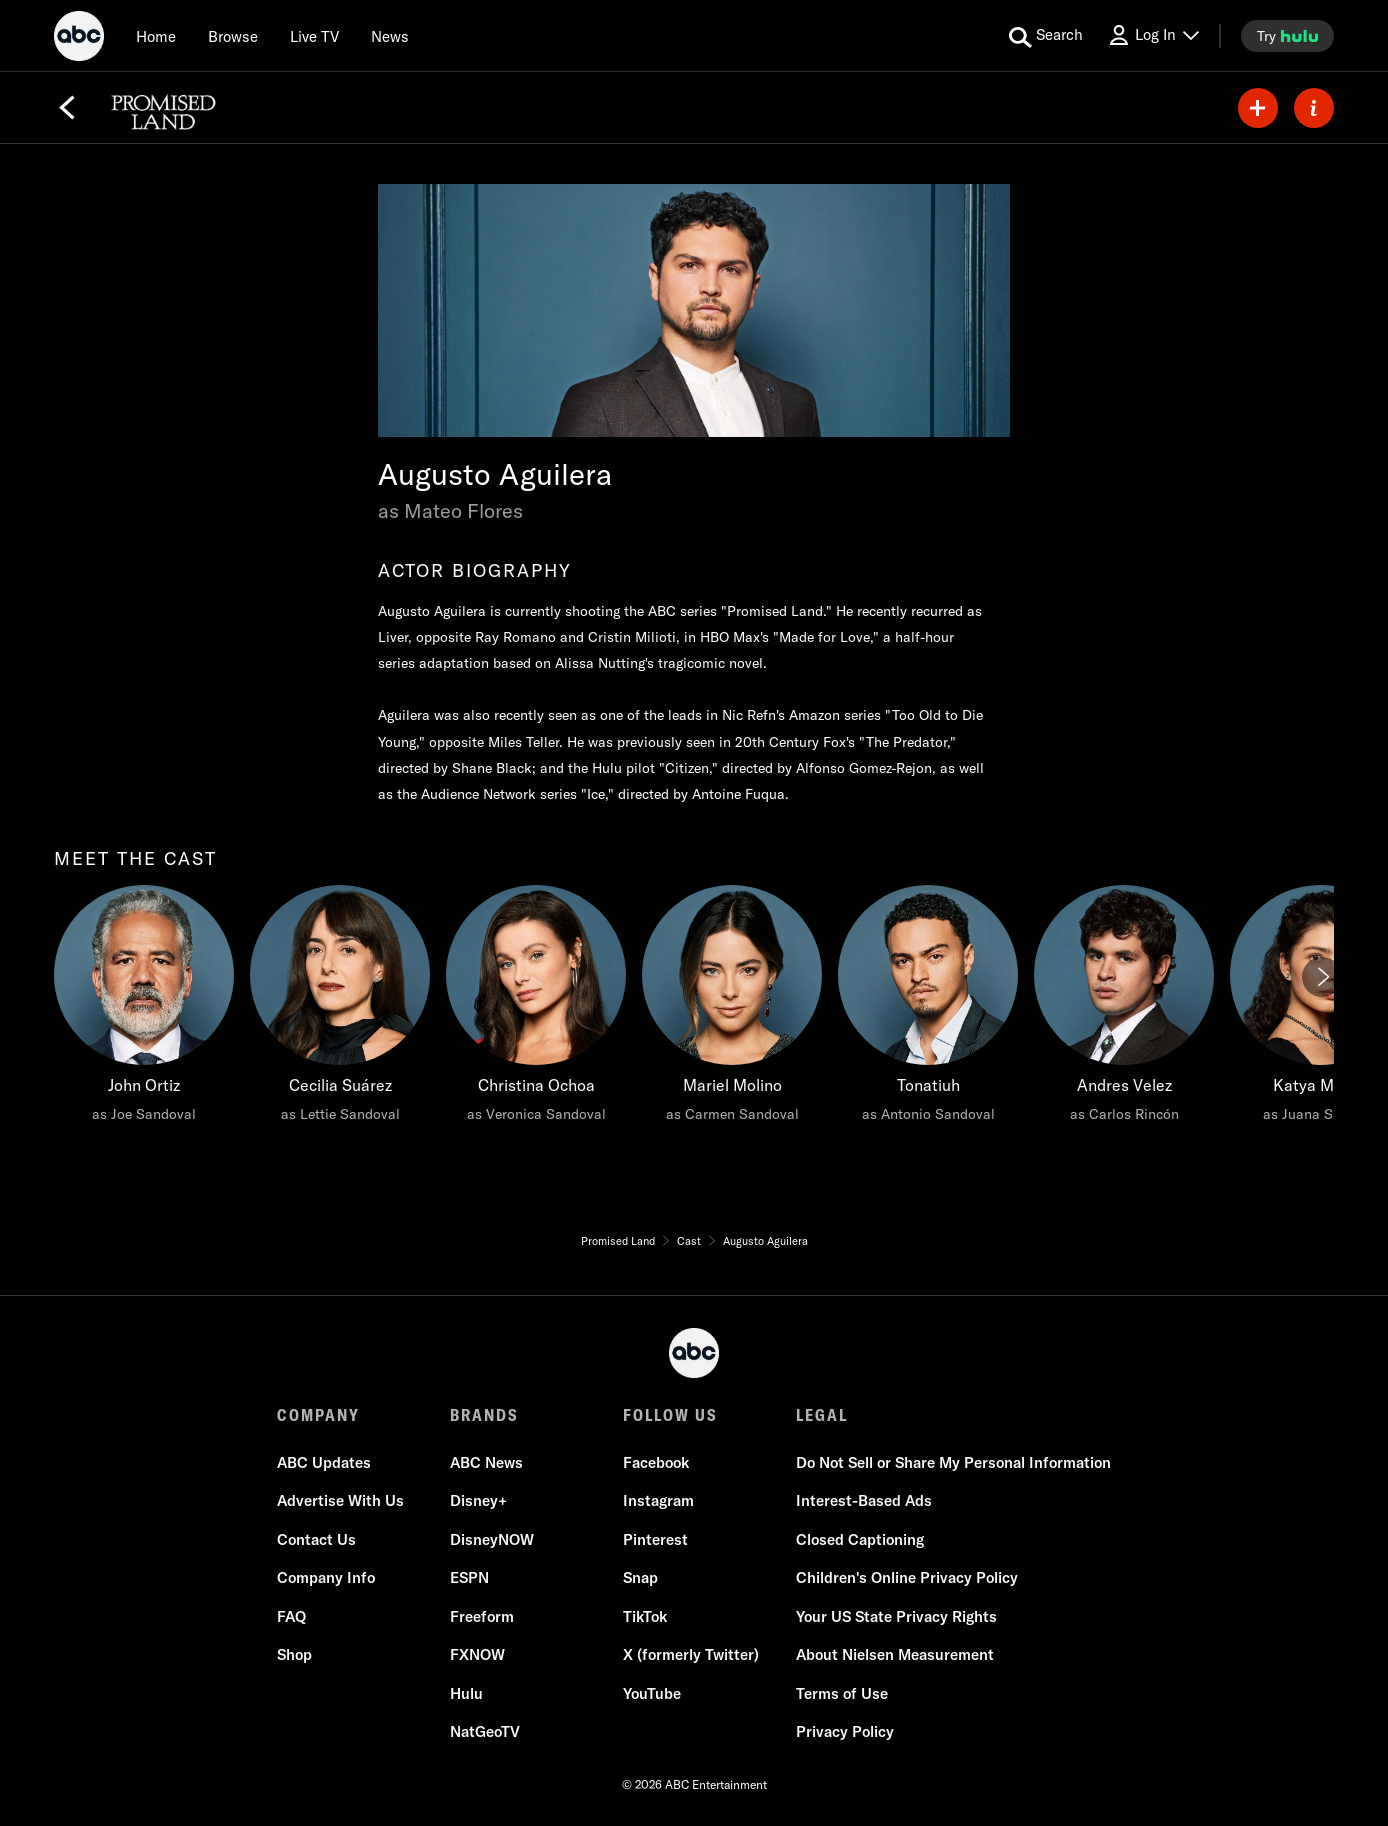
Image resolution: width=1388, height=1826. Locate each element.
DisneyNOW (492, 1539)
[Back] (67, 108)
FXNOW (477, 1654)
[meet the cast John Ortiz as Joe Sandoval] (144, 1009)
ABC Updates (324, 1462)
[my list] (1258, 108)
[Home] (156, 36)
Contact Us (316, 1539)
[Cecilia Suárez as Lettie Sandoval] (340, 1009)
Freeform (482, 1616)
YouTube (652, 1693)
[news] (390, 36)
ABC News (486, 1462)
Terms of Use (842, 1693)
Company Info (326, 1577)
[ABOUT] (1314, 108)
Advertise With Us (340, 1500)
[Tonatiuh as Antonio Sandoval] (928, 1009)
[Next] (1322, 977)
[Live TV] (314, 36)
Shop (294, 1654)
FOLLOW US (670, 1415)
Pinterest (655, 1539)
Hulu (466, 1693)
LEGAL (822, 1415)
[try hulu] (1287, 36)
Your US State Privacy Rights (896, 1616)
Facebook (656, 1462)
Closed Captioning (860, 1539)
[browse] (233, 36)
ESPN (469, 1577)
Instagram (658, 1500)
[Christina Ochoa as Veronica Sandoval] (536, 1009)
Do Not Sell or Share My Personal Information (953, 1462)
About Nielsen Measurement (895, 1654)
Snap (640, 1577)
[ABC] (79, 39)
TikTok (645, 1616)
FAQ (291, 1616)
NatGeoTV (485, 1731)
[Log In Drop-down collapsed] (1153, 35)
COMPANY (318, 1415)
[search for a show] (1046, 36)
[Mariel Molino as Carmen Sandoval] (732, 1009)
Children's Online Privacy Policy (907, 1577)
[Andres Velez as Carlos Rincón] (1124, 1009)
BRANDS (484, 1415)
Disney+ (478, 1500)
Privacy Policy (845, 1731)
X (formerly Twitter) (691, 1654)
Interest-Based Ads (864, 1500)
